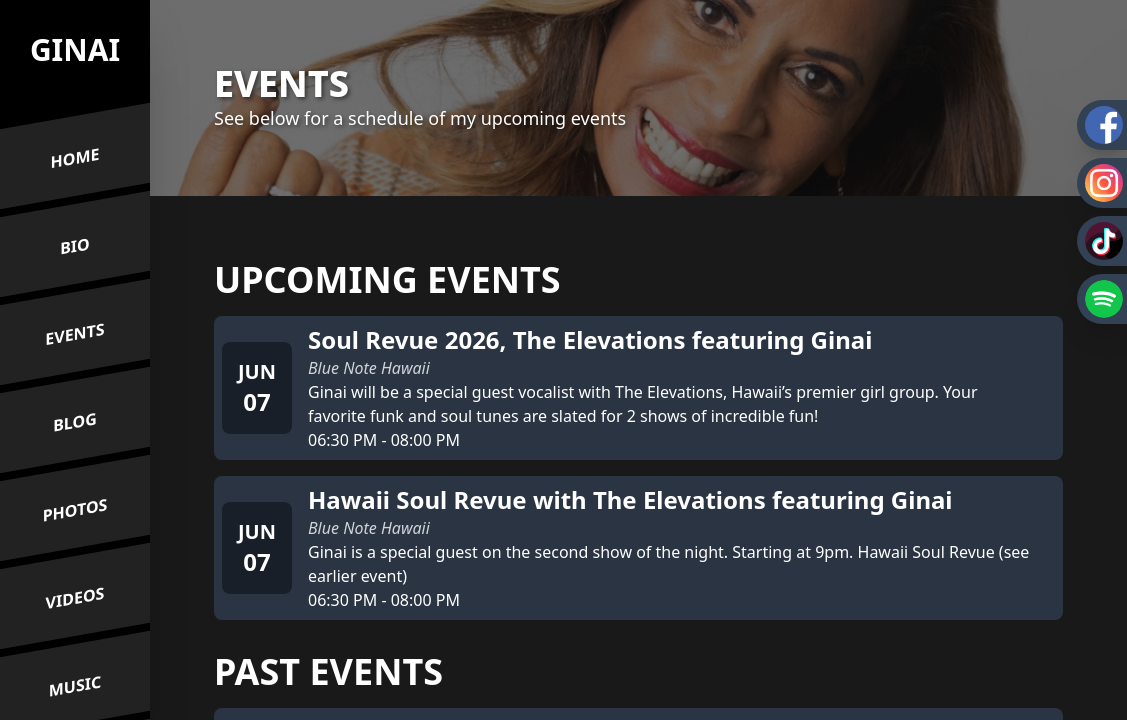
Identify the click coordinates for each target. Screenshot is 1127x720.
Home (75, 158)
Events (74, 334)
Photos (75, 510)
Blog (75, 423)
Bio (75, 246)
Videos (75, 598)
